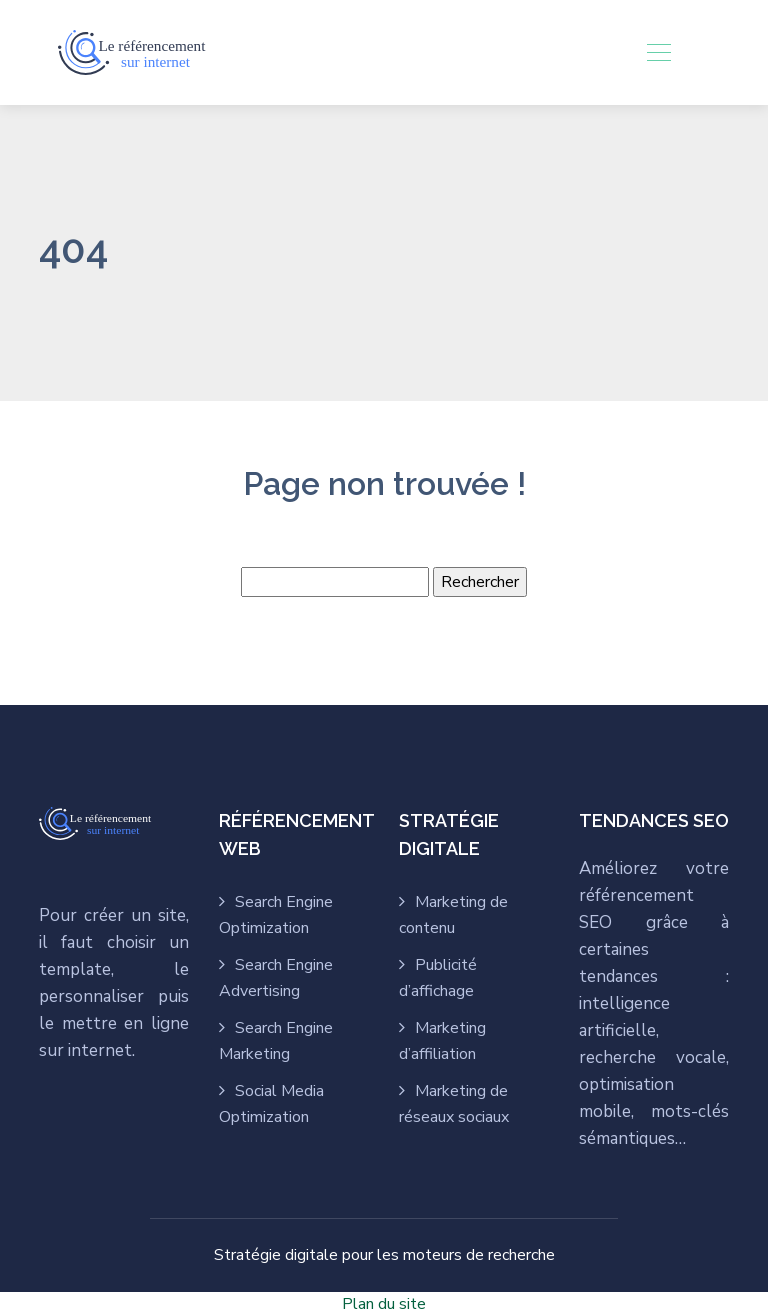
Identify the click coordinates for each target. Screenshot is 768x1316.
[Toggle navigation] (658, 52)
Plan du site (384, 1304)
